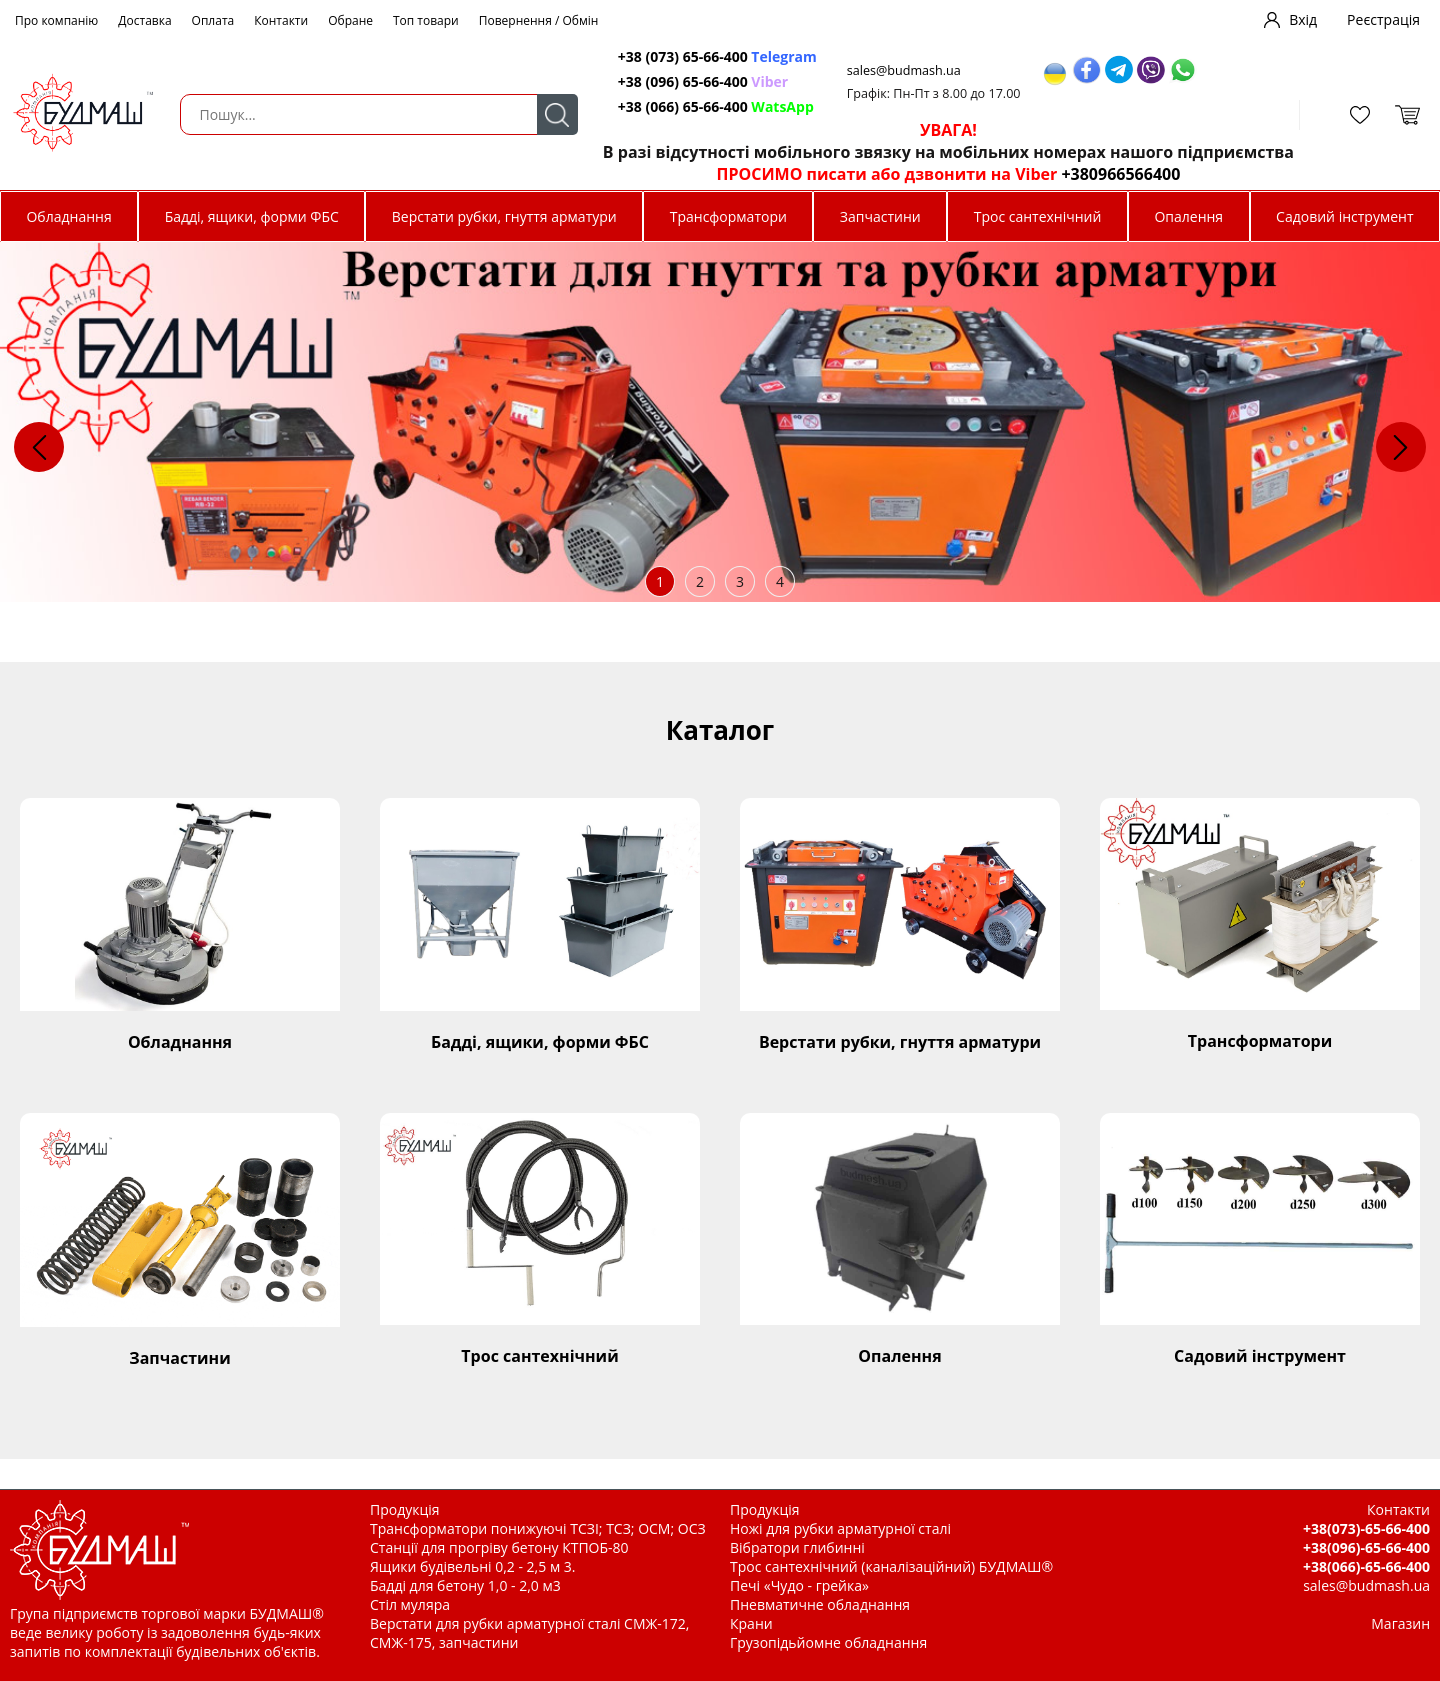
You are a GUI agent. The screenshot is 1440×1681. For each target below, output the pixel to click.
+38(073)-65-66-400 (1366, 1528)
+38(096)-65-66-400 (1366, 1547)
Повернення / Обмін (539, 20)
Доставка (144, 20)
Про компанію (56, 20)
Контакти (281, 20)
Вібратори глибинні (797, 1547)
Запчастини (880, 216)
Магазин (1400, 1623)
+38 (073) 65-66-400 (717, 56)
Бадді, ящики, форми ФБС (252, 216)
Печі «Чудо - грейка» (799, 1585)
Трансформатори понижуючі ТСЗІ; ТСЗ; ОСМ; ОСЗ (538, 1528)
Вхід (1303, 19)
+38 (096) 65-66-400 (703, 81)
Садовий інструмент (1344, 216)
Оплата (213, 20)
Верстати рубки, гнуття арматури (504, 216)
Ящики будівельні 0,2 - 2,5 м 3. (472, 1566)
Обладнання (68, 216)
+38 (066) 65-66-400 (716, 106)
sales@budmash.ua (904, 70)
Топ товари (426, 20)
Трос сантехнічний (1038, 216)
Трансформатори (728, 216)
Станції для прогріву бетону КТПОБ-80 (499, 1547)
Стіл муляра (410, 1604)
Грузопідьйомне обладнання (828, 1642)
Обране (350, 20)
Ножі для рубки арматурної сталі (840, 1528)
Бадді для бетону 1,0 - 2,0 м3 (465, 1585)
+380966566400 (1120, 174)
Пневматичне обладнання (820, 1604)
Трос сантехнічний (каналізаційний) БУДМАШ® (891, 1566)
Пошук (557, 114)
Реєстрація (1383, 19)
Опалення (1188, 216)
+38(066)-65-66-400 (1366, 1566)
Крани (751, 1623)
